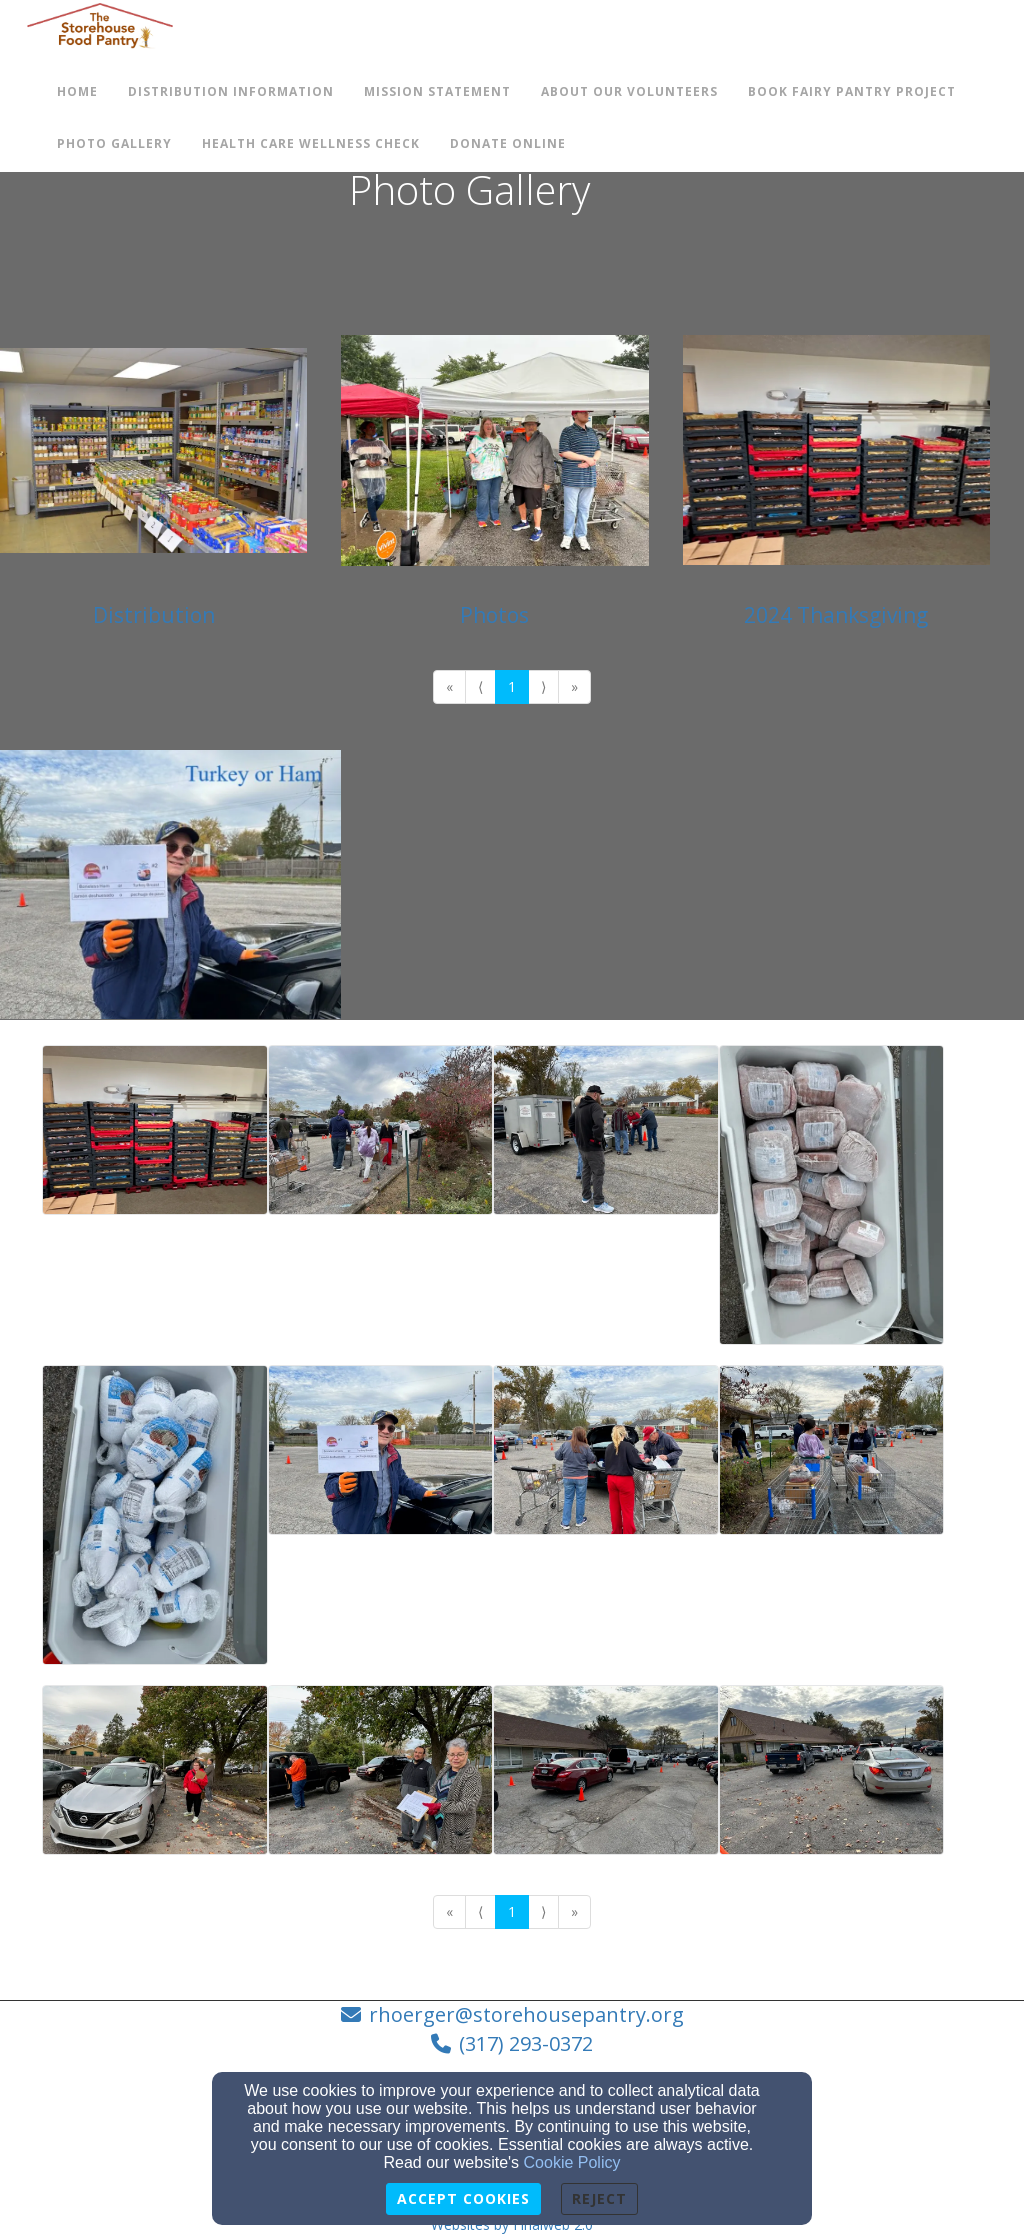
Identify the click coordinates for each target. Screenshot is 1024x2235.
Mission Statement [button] (437, 91)
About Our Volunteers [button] (629, 91)
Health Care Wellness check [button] (311, 143)
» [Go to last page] (574, 686)
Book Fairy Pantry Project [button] (852, 91)
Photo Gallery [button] (114, 143)
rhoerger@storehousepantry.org (526, 2014)
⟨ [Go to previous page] (480, 686)
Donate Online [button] (508, 143)
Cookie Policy (572, 2162)
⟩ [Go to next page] (543, 686)
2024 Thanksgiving (836, 615)
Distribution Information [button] (231, 91)
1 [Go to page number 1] (512, 686)
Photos (494, 615)
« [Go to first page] (449, 686)
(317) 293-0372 (526, 2043)
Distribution (154, 615)
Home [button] (77, 91)
